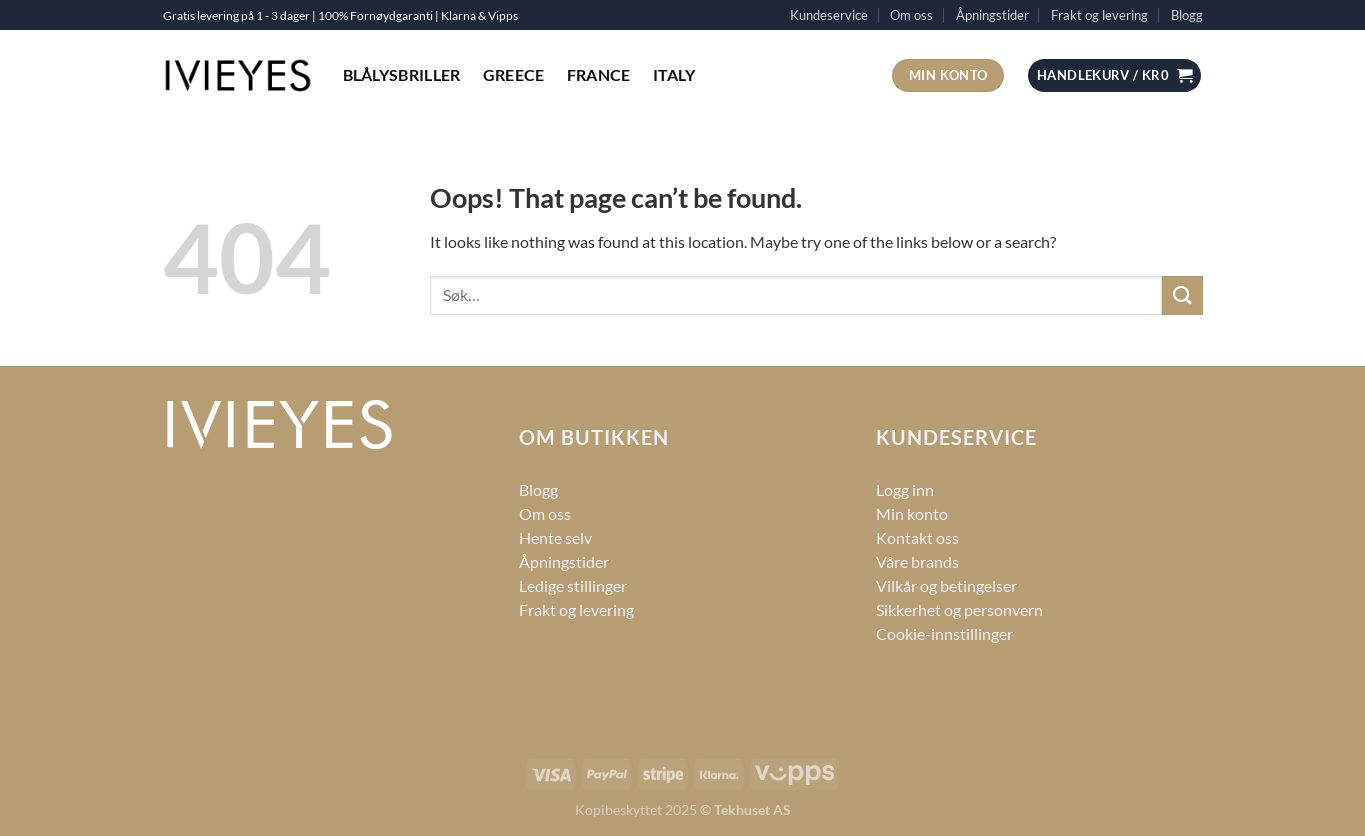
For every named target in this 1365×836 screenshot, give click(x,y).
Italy (674, 74)
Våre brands (917, 561)
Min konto (912, 513)
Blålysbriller (402, 74)
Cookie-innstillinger (944, 633)
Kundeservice (829, 15)
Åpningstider (992, 15)
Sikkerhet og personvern (959, 609)
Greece (514, 74)
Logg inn (905, 489)
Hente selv (555, 537)
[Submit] (1182, 295)
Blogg (1187, 15)
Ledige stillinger (573, 585)
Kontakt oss (917, 537)
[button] (1114, 75)
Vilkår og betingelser (946, 585)
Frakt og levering (1099, 15)
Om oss (911, 15)
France (599, 74)
